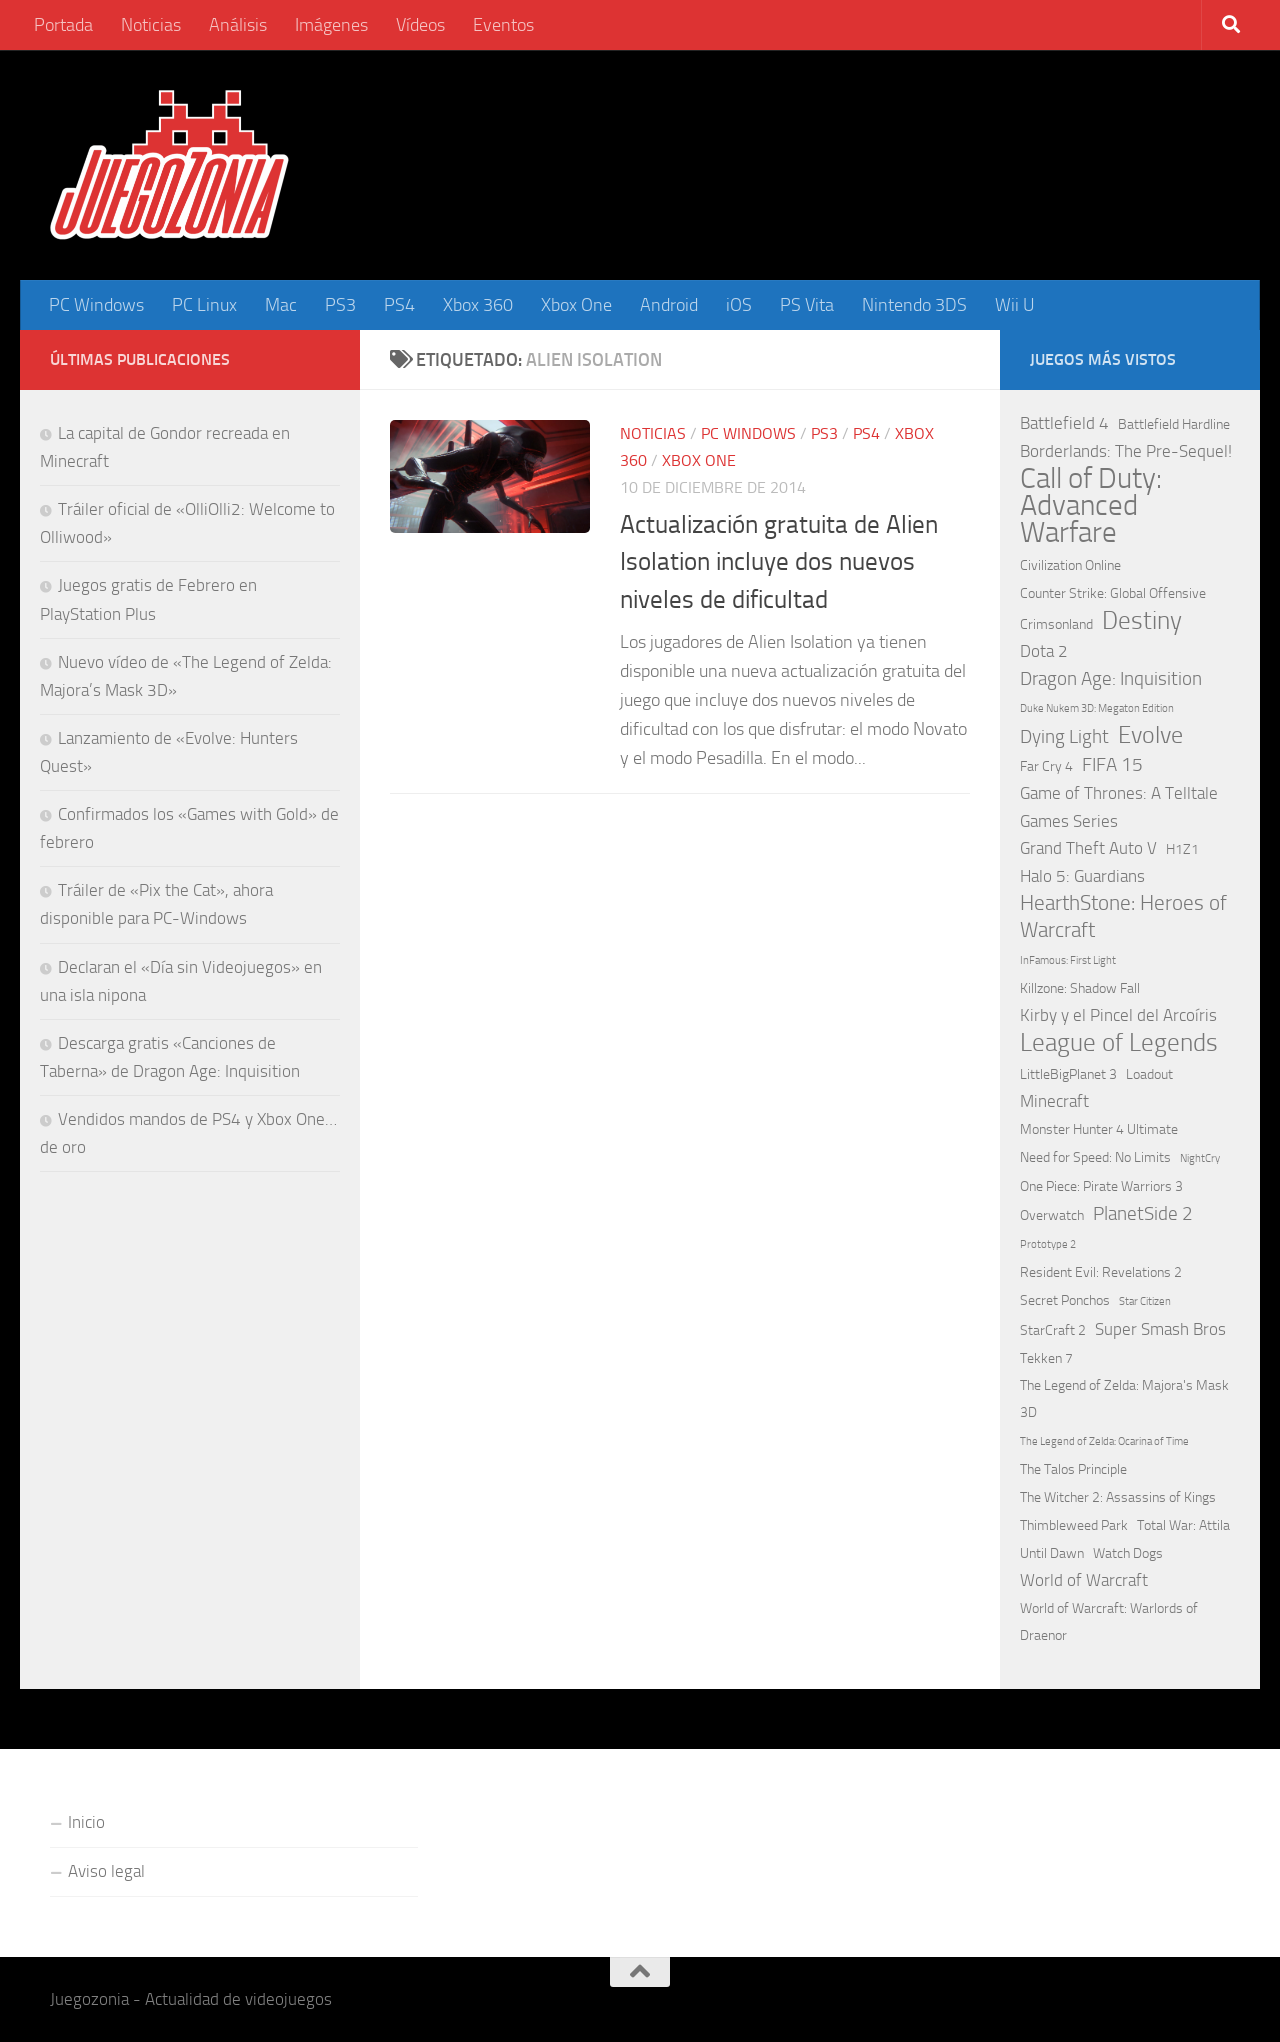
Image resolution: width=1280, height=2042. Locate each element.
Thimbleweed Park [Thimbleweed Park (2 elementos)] (1074, 1525)
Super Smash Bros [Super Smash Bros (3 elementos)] (1160, 1329)
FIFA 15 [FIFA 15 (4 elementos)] (1112, 764)
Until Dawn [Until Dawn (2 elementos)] (1052, 1553)
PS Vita (807, 305)
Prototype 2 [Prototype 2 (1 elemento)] (1048, 1244)
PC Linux (204, 305)
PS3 (340, 305)
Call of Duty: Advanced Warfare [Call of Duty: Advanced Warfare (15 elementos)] (1091, 505)
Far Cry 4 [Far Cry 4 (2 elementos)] (1046, 766)
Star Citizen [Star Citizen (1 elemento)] (1145, 1301)
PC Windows (96, 305)
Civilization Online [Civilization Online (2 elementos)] (1070, 565)
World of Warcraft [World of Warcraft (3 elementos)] (1084, 1580)
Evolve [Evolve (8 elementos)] (1150, 735)
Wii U (1015, 305)
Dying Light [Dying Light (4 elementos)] (1064, 736)
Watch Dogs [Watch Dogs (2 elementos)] (1128, 1553)
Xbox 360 (478, 305)
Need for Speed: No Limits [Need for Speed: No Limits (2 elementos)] (1095, 1157)
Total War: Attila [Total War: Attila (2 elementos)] (1183, 1525)
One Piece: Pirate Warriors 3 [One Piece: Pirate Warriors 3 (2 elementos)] (1101, 1186)
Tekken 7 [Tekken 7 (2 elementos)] (1046, 1358)
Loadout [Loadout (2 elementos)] (1149, 1074)
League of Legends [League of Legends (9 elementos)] (1119, 1042)
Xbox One (576, 305)
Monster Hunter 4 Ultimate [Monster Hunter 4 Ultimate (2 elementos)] (1099, 1129)
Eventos (503, 25)
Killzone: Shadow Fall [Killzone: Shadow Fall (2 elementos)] (1080, 988)
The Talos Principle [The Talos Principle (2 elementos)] (1073, 1469)
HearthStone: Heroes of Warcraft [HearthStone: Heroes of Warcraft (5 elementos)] (1123, 916)
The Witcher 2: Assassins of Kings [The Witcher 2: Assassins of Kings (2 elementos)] (1118, 1497)
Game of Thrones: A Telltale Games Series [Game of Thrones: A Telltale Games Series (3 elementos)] (1119, 806)
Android (669, 305)
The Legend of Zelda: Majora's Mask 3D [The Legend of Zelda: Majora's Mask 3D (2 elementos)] (1124, 1399)
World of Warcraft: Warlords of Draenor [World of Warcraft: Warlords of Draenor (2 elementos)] (1109, 1622)
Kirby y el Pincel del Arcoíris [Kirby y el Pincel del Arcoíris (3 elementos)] (1118, 1015)
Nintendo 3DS (914, 305)
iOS (739, 305)
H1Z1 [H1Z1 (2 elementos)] (1182, 849)
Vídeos (420, 25)
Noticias (151, 25)
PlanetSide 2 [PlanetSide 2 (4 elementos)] (1143, 1213)
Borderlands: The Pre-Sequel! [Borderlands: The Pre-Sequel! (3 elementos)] (1126, 451)
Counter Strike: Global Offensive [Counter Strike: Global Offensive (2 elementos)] (1113, 593)
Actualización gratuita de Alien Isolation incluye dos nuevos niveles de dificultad (779, 562)
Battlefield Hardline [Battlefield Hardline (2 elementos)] (1174, 424)
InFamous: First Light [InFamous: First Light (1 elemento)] (1068, 960)
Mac (281, 305)
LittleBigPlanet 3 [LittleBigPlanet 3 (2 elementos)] (1068, 1074)
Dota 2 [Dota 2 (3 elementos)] (1044, 651)
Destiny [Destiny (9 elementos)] (1142, 620)
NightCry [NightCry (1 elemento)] (1200, 1158)
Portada (63, 25)
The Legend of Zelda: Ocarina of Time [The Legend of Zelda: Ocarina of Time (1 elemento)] (1104, 1441)
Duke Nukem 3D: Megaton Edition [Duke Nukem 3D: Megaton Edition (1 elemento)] (1097, 708)
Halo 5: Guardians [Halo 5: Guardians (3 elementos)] (1082, 876)
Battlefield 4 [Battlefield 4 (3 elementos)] (1064, 423)
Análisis (238, 25)
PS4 (399, 305)
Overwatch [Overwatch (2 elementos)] (1052, 1215)
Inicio (86, 1822)
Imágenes (331, 25)
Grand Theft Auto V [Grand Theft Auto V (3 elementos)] (1088, 848)
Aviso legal (106, 1871)
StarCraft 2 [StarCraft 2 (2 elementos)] (1053, 1330)
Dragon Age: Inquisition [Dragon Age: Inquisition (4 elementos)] (1111, 678)
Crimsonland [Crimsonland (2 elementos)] (1056, 624)
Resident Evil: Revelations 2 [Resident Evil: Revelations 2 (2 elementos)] (1101, 1272)
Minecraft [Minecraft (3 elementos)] (1054, 1101)
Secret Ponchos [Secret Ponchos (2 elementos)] (1065, 1300)
